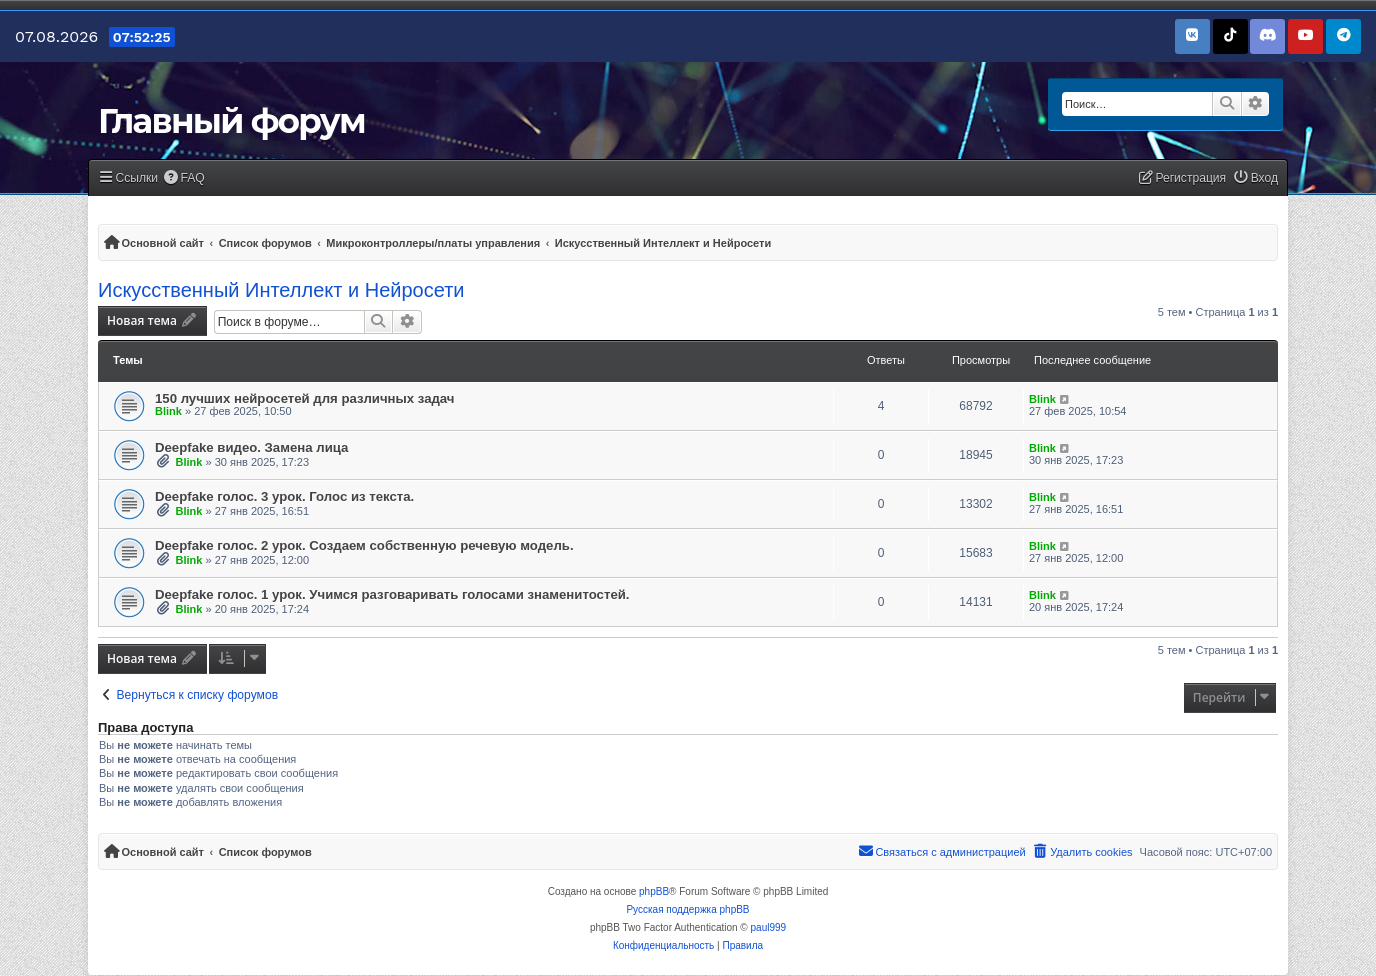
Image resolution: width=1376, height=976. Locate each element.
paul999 (769, 927)
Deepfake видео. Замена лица (251, 447)
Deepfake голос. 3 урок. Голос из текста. (284, 496)
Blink (168, 411)
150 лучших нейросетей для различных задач (305, 398)
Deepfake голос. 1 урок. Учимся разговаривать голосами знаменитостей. (392, 594)
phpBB (654, 891)
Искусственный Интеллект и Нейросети (281, 290)
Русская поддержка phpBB (687, 909)
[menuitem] (184, 178)
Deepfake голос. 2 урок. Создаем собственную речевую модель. (364, 545)
